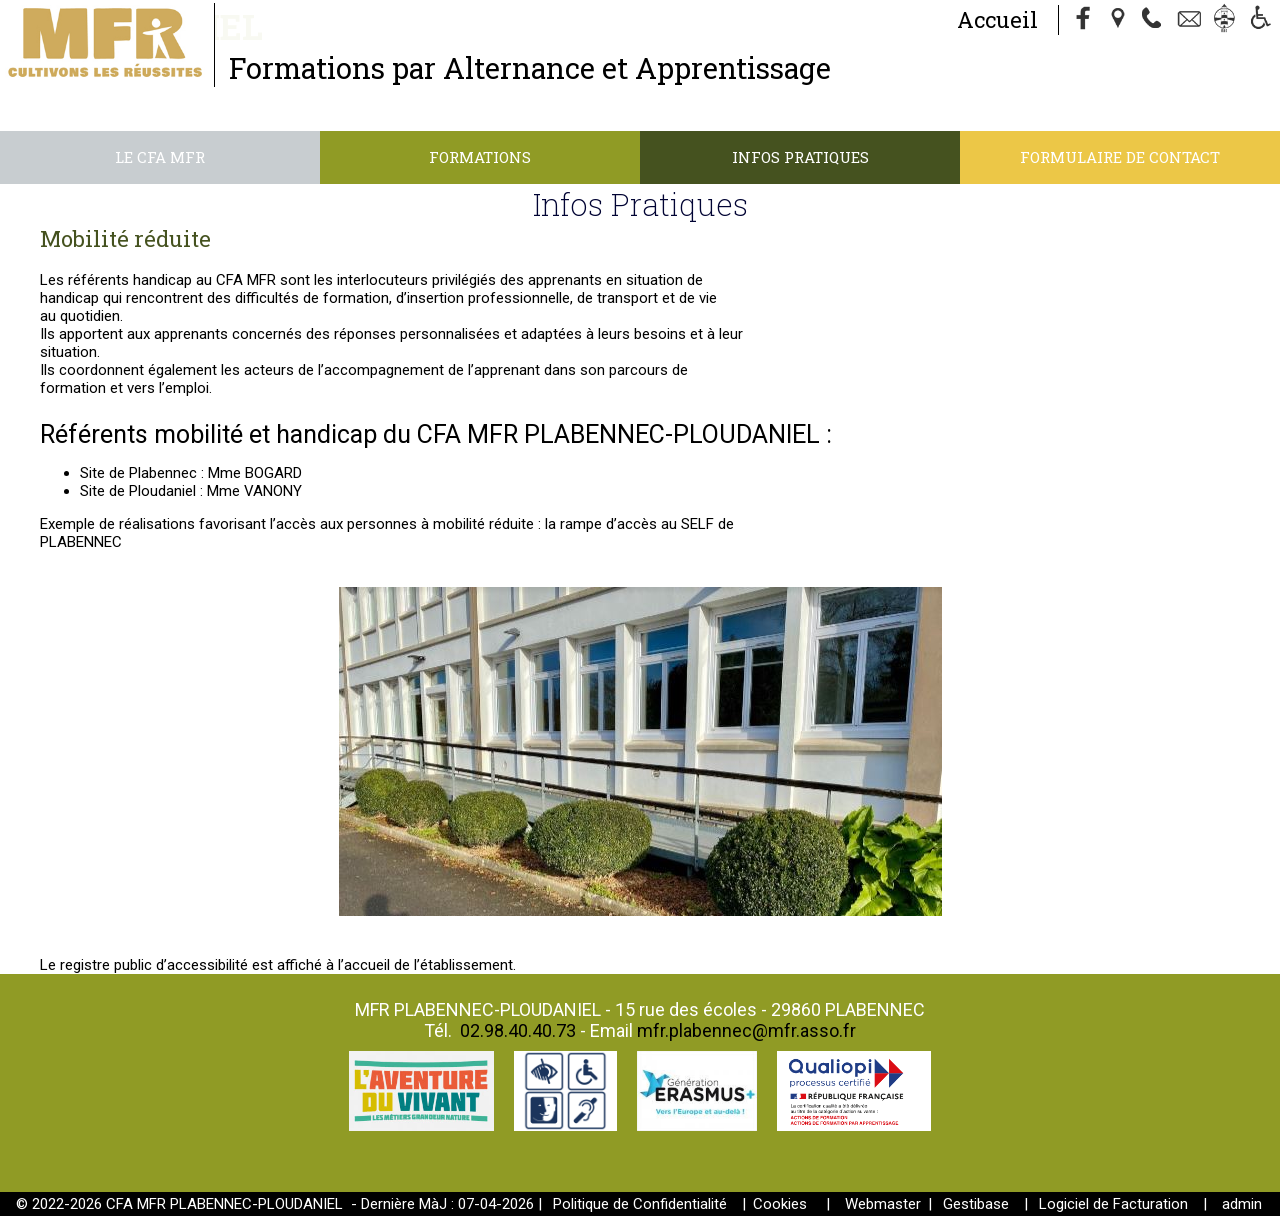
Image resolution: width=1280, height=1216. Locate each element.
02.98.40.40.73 (518, 1030)
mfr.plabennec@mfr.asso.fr (746, 1030)
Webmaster (883, 1204)
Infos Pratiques (800, 157)
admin (1242, 1204)
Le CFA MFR (160, 157)
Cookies (780, 1204)
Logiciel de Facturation (1113, 1204)
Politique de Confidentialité (640, 1204)
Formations (480, 157)
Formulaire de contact (1120, 157)
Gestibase (976, 1204)
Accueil (997, 19)
